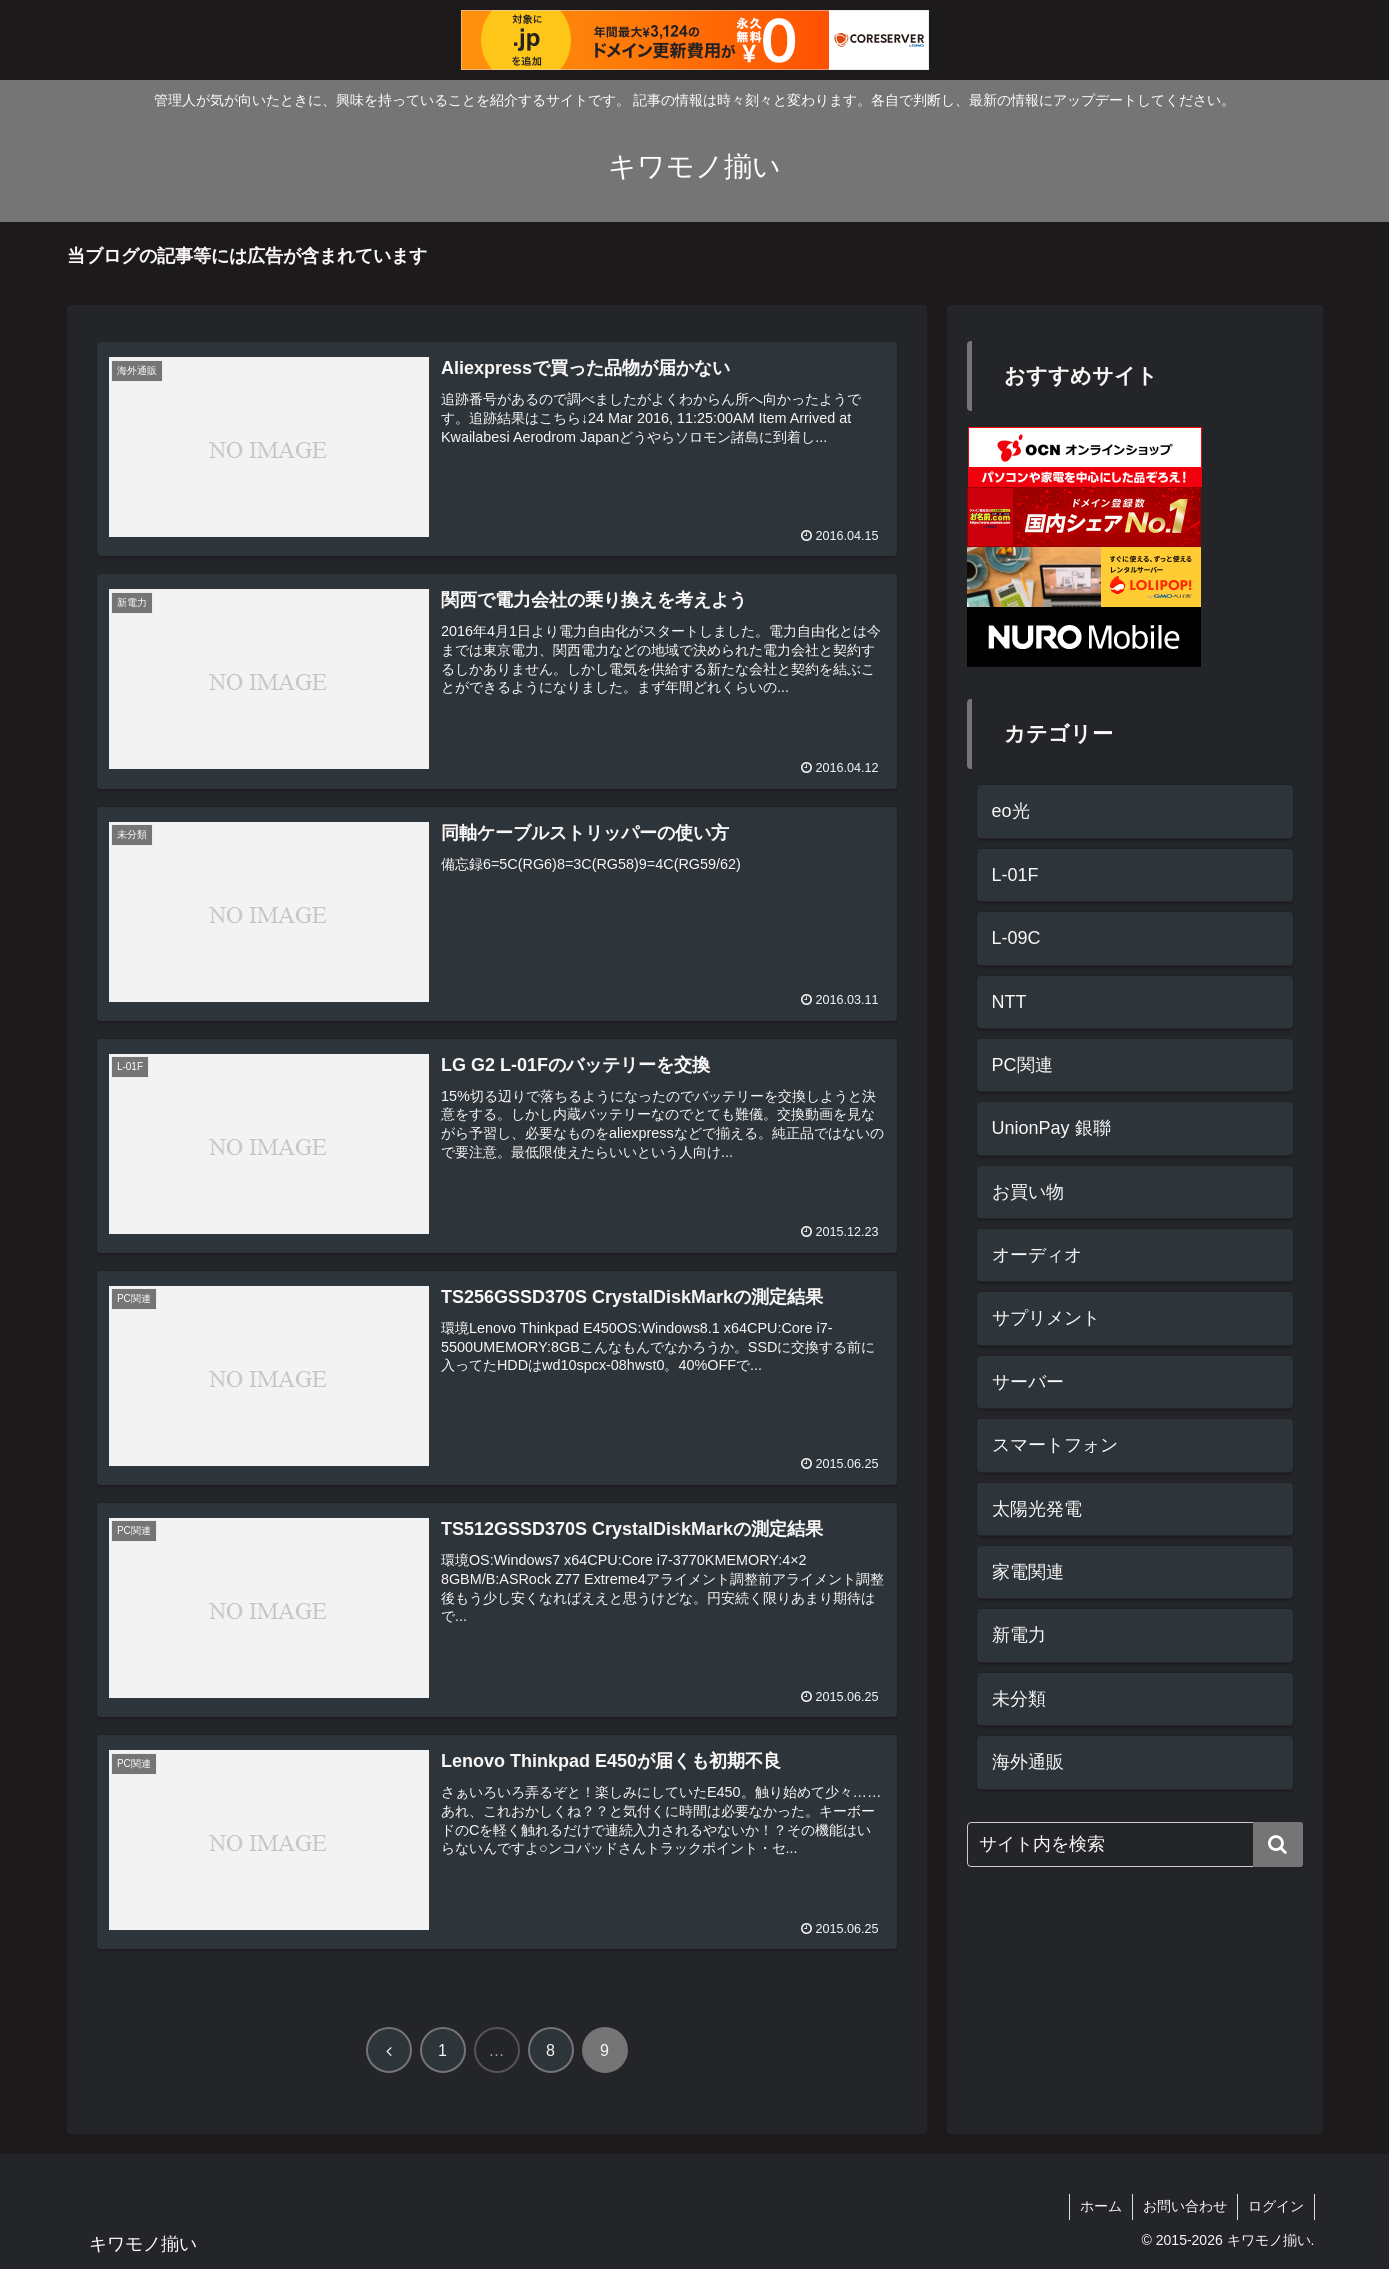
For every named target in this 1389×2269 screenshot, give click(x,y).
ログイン (1276, 2206)
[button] (1278, 1844)
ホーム (1101, 2206)
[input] (1135, 1844)
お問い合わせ (1185, 2206)
